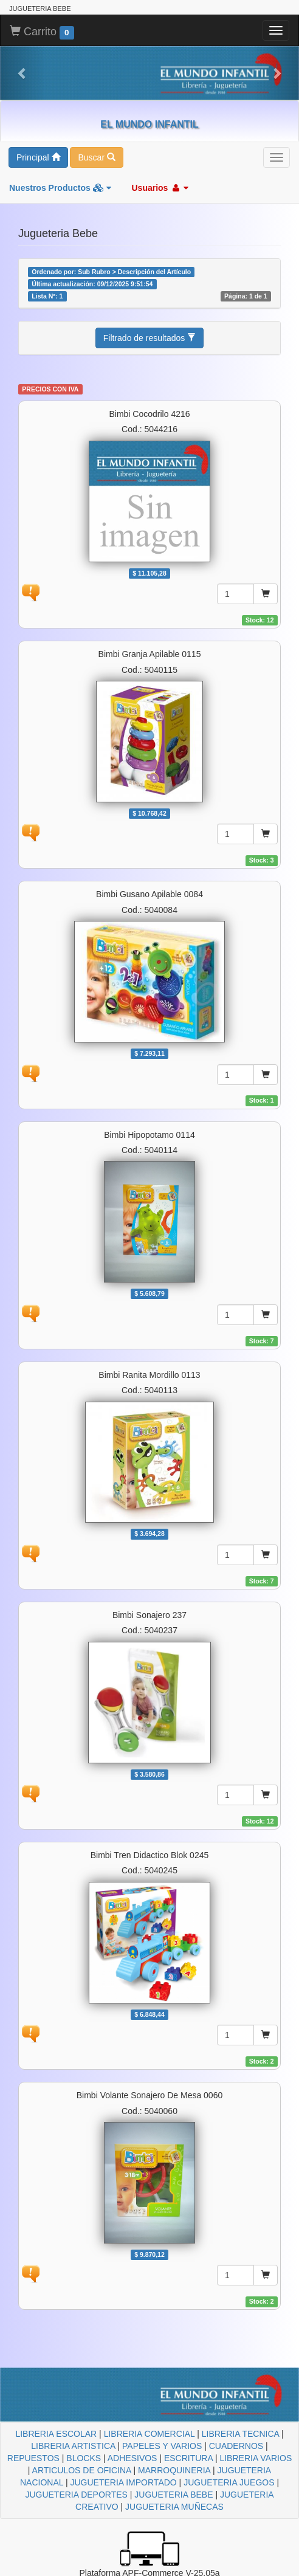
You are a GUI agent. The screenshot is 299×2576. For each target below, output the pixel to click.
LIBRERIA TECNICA (240, 2434)
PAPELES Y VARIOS (162, 2446)
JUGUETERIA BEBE (173, 2494)
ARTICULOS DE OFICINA (81, 2470)
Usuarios (159, 188)
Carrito (42, 32)
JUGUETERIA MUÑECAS (174, 2507)
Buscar (96, 157)
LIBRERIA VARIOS (255, 2458)
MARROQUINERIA (174, 2470)
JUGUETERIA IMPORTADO (123, 2482)
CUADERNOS (236, 2446)
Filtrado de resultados (149, 338)
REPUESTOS (33, 2458)
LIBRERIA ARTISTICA (73, 2446)
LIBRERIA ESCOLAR (56, 2434)
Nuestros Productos (60, 188)
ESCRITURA (188, 2458)
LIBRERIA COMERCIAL (149, 2434)
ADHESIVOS (132, 2458)
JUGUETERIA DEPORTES (76, 2494)
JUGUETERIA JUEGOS (229, 2482)
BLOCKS (83, 2458)
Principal (38, 157)
